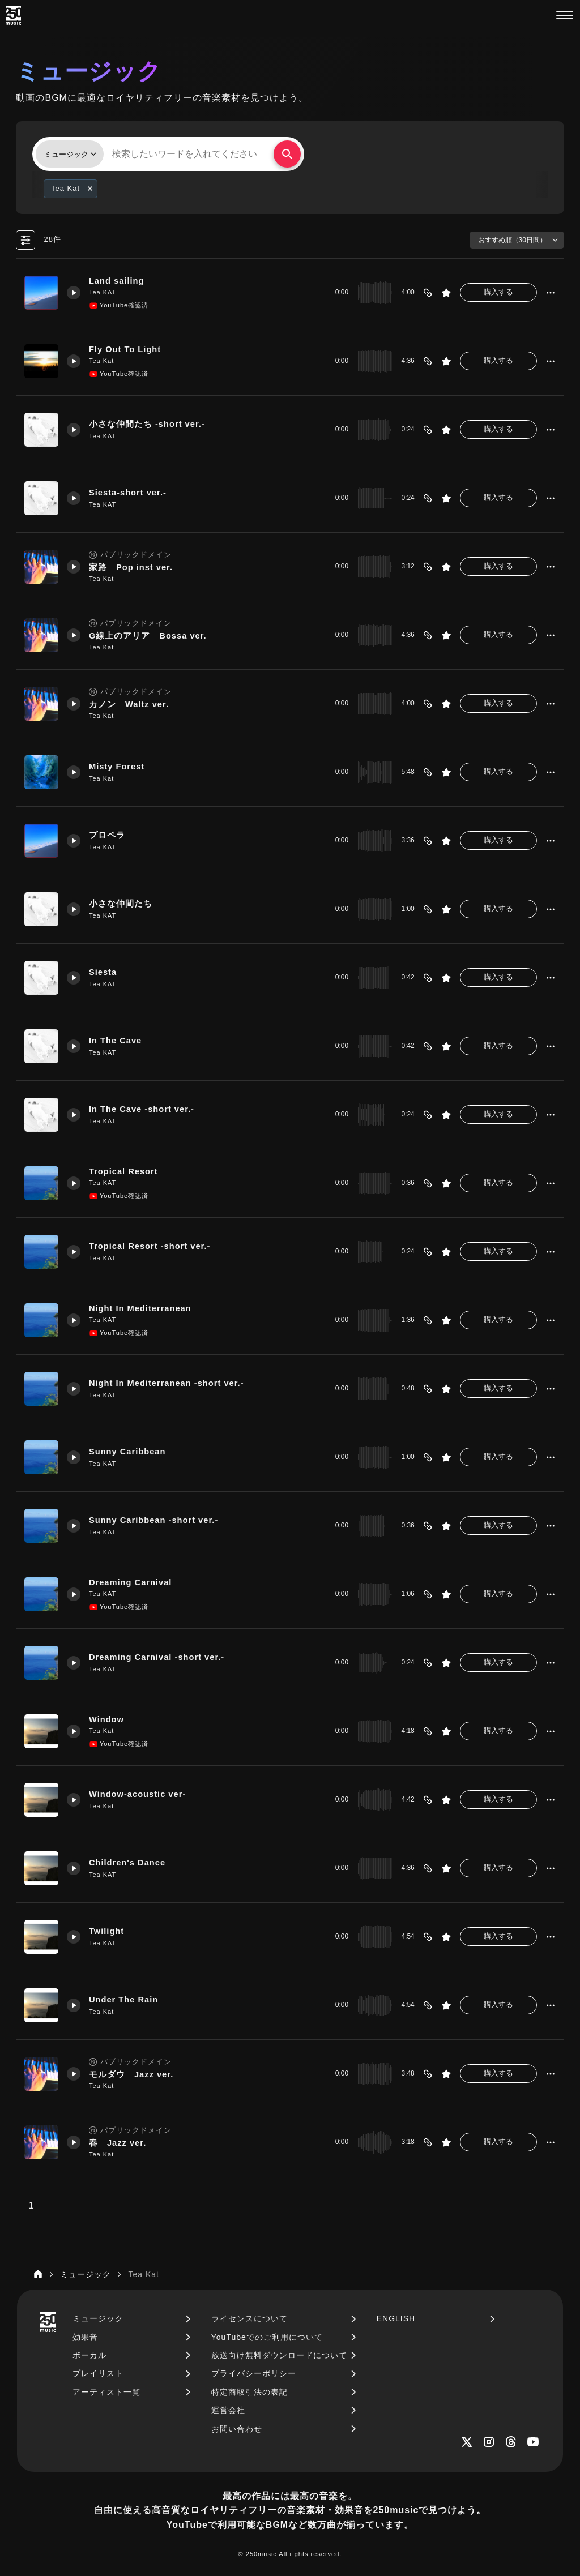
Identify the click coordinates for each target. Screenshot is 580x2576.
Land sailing (116, 280)
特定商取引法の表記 (249, 2392)
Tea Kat (101, 360)
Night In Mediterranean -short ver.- (167, 1383)
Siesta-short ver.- (128, 492)
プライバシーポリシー (253, 2373)
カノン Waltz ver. (129, 704)
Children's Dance (127, 1862)
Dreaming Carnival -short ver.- (157, 1657)
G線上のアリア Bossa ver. (148, 635)
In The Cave (115, 1040)
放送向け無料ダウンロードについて (279, 2355)
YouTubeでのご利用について (267, 2337)
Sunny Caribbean (127, 1451)
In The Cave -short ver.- (142, 1109)
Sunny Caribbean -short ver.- (154, 1520)
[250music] (13, 15)
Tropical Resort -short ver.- (150, 1246)
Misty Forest (117, 766)
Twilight (107, 1931)
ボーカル (89, 2355)
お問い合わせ (236, 2428)
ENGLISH (396, 2318)
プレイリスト (97, 2373)
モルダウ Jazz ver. (131, 2074)
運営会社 (228, 2410)
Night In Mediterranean (140, 1308)
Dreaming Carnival (130, 1582)
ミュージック (97, 2318)
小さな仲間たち (120, 903)
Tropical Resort (123, 1171)
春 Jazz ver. (118, 2142)
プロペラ (107, 835)
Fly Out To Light (125, 349)
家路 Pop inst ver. (131, 567)
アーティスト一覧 (106, 2392)
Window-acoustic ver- (137, 1794)
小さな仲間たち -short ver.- (147, 424)
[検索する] (287, 154)
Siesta (103, 972)
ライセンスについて (249, 2318)
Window (106, 1719)
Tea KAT (102, 292)
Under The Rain (124, 1999)
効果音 (85, 2337)
